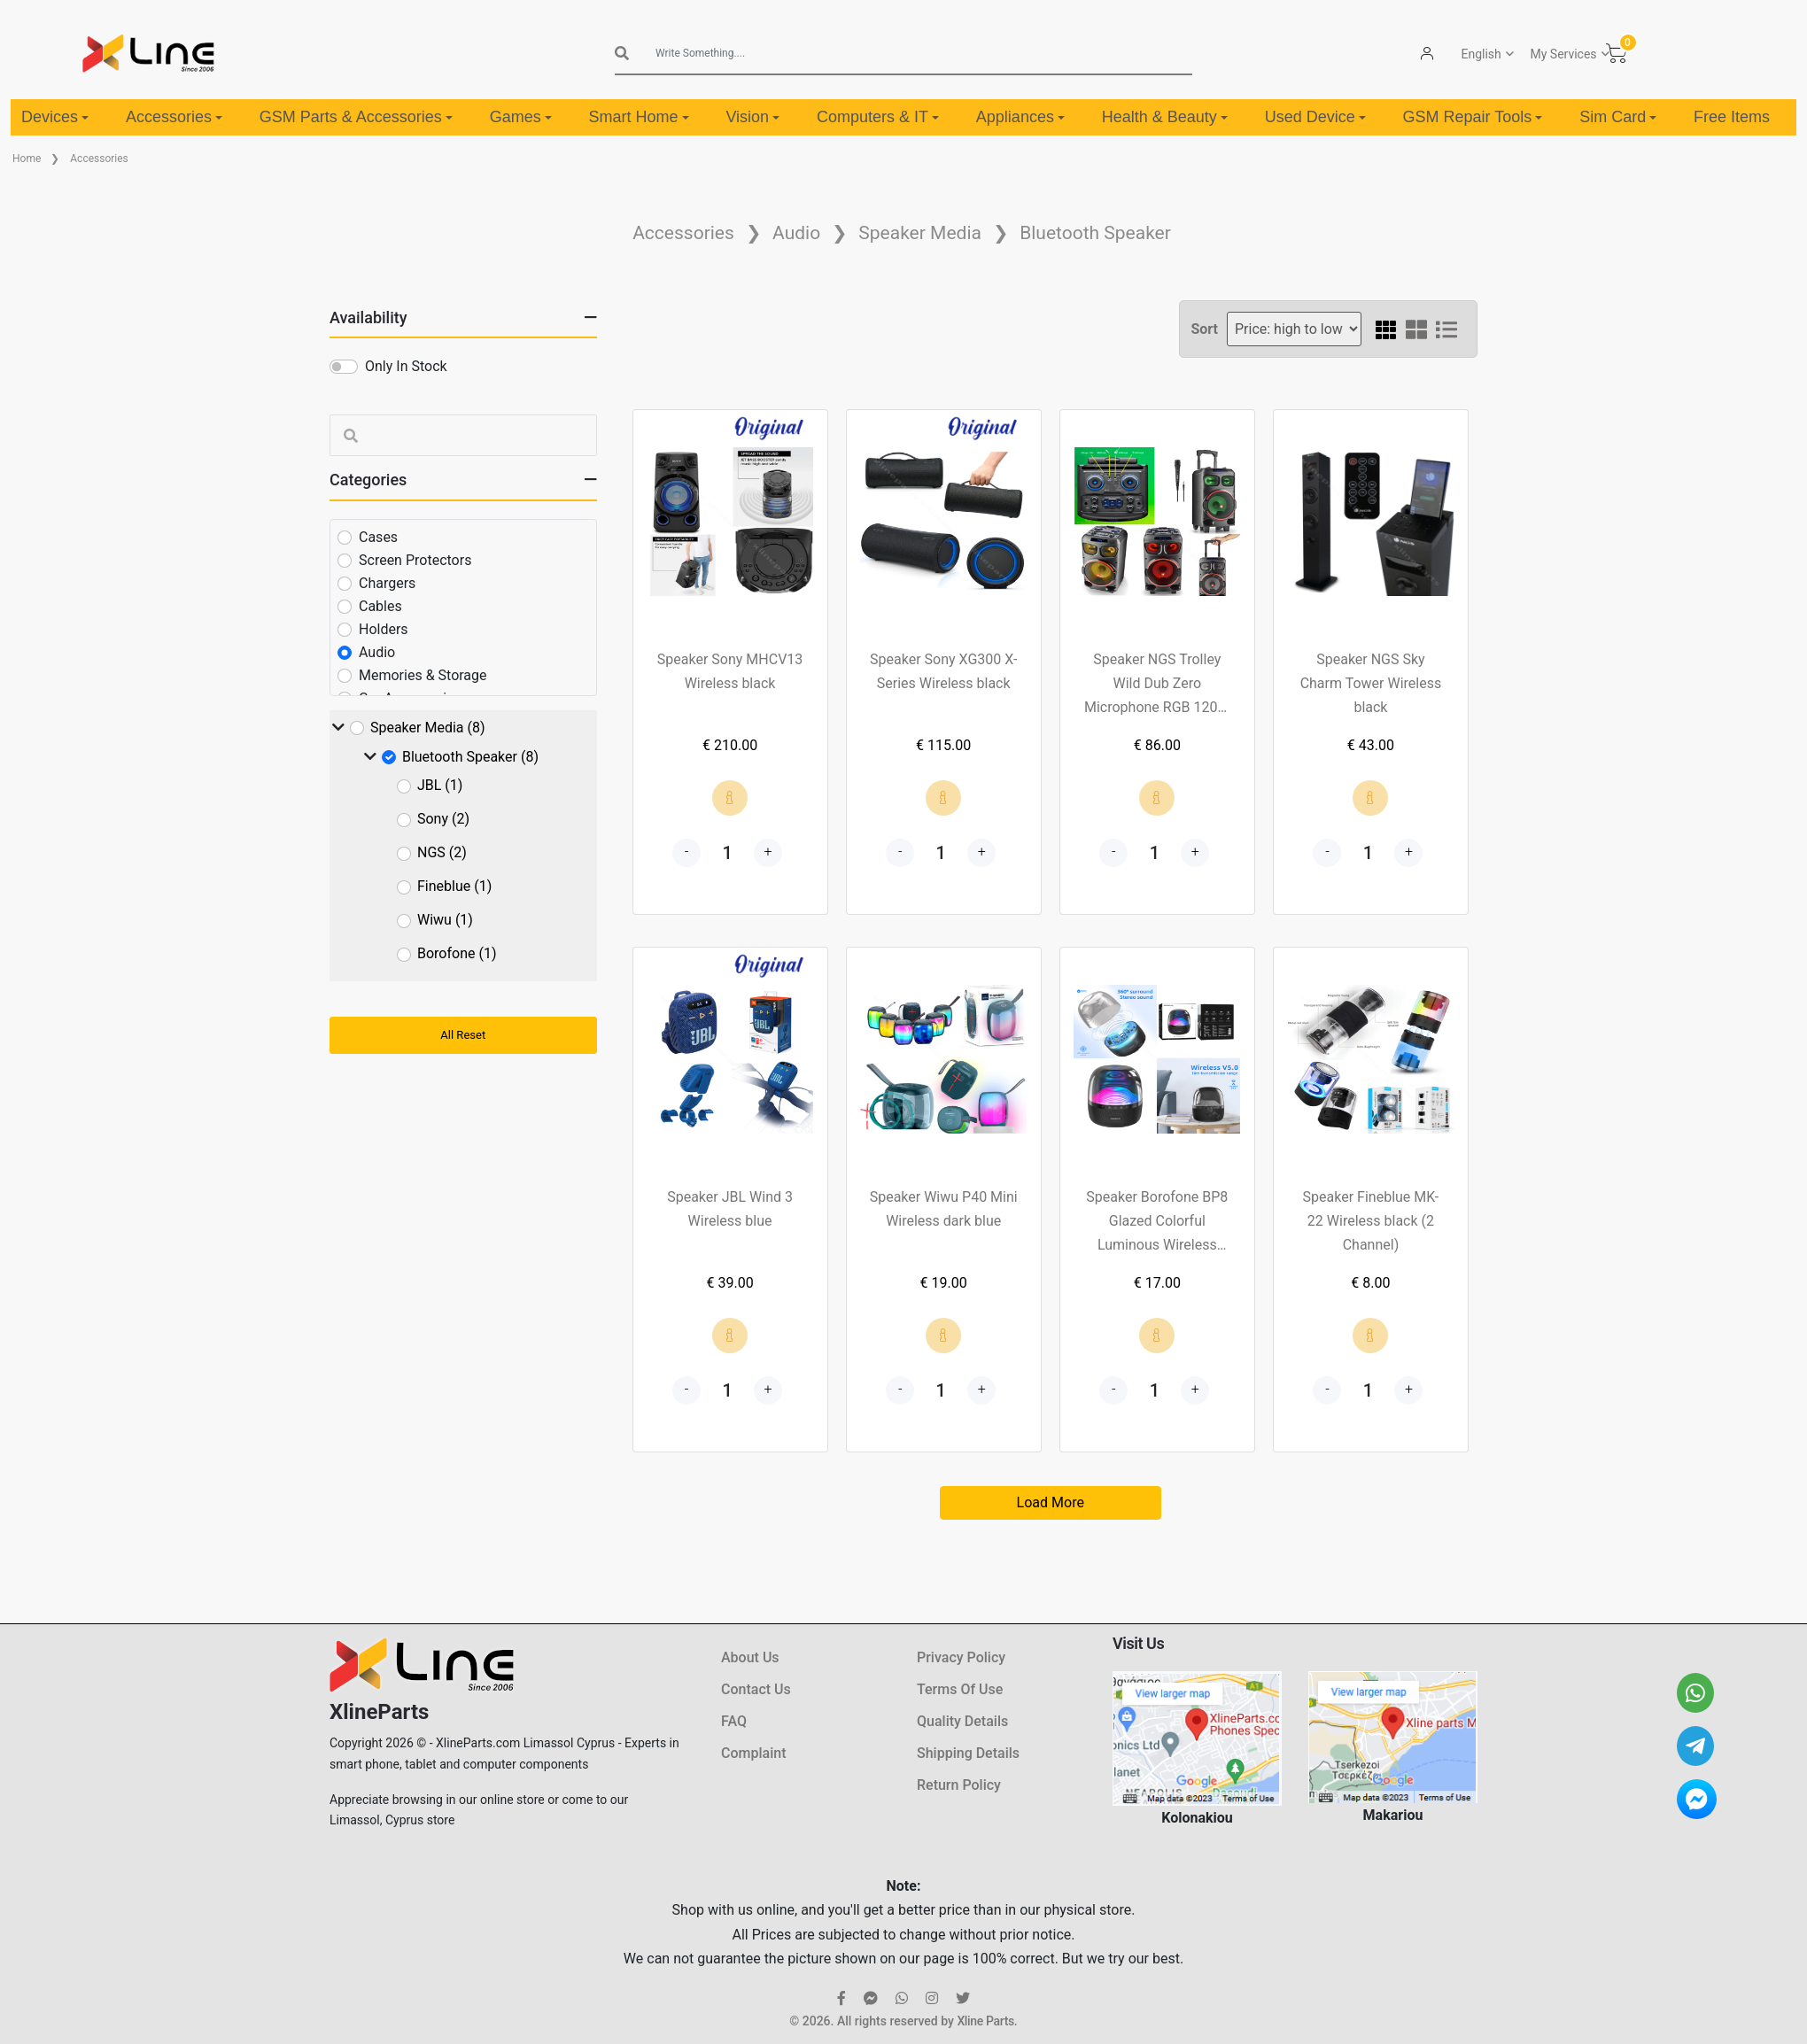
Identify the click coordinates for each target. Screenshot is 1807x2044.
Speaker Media (919, 233)
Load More (1050, 1502)
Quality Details (962, 1721)
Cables (380, 606)
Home (26, 158)
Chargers (387, 583)
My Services (1564, 54)
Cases (378, 537)
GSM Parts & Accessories (356, 117)
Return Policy (959, 1785)
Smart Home (639, 117)
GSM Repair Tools (1473, 117)
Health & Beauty (1165, 117)
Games (521, 117)
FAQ (734, 1721)
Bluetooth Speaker (1095, 233)
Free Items (1732, 117)
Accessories (174, 117)
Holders (383, 629)
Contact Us (756, 1689)
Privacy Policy (961, 1657)
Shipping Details (968, 1753)
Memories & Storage (423, 675)
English (1481, 54)
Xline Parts (985, 2021)
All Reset (462, 1034)
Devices (55, 117)
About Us (750, 1657)
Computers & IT (878, 117)
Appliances (1020, 117)
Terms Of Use (960, 1689)
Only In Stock (406, 366)
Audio (796, 233)
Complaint (753, 1753)
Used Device (1315, 117)
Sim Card (1617, 117)
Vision (752, 117)
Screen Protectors (415, 560)
